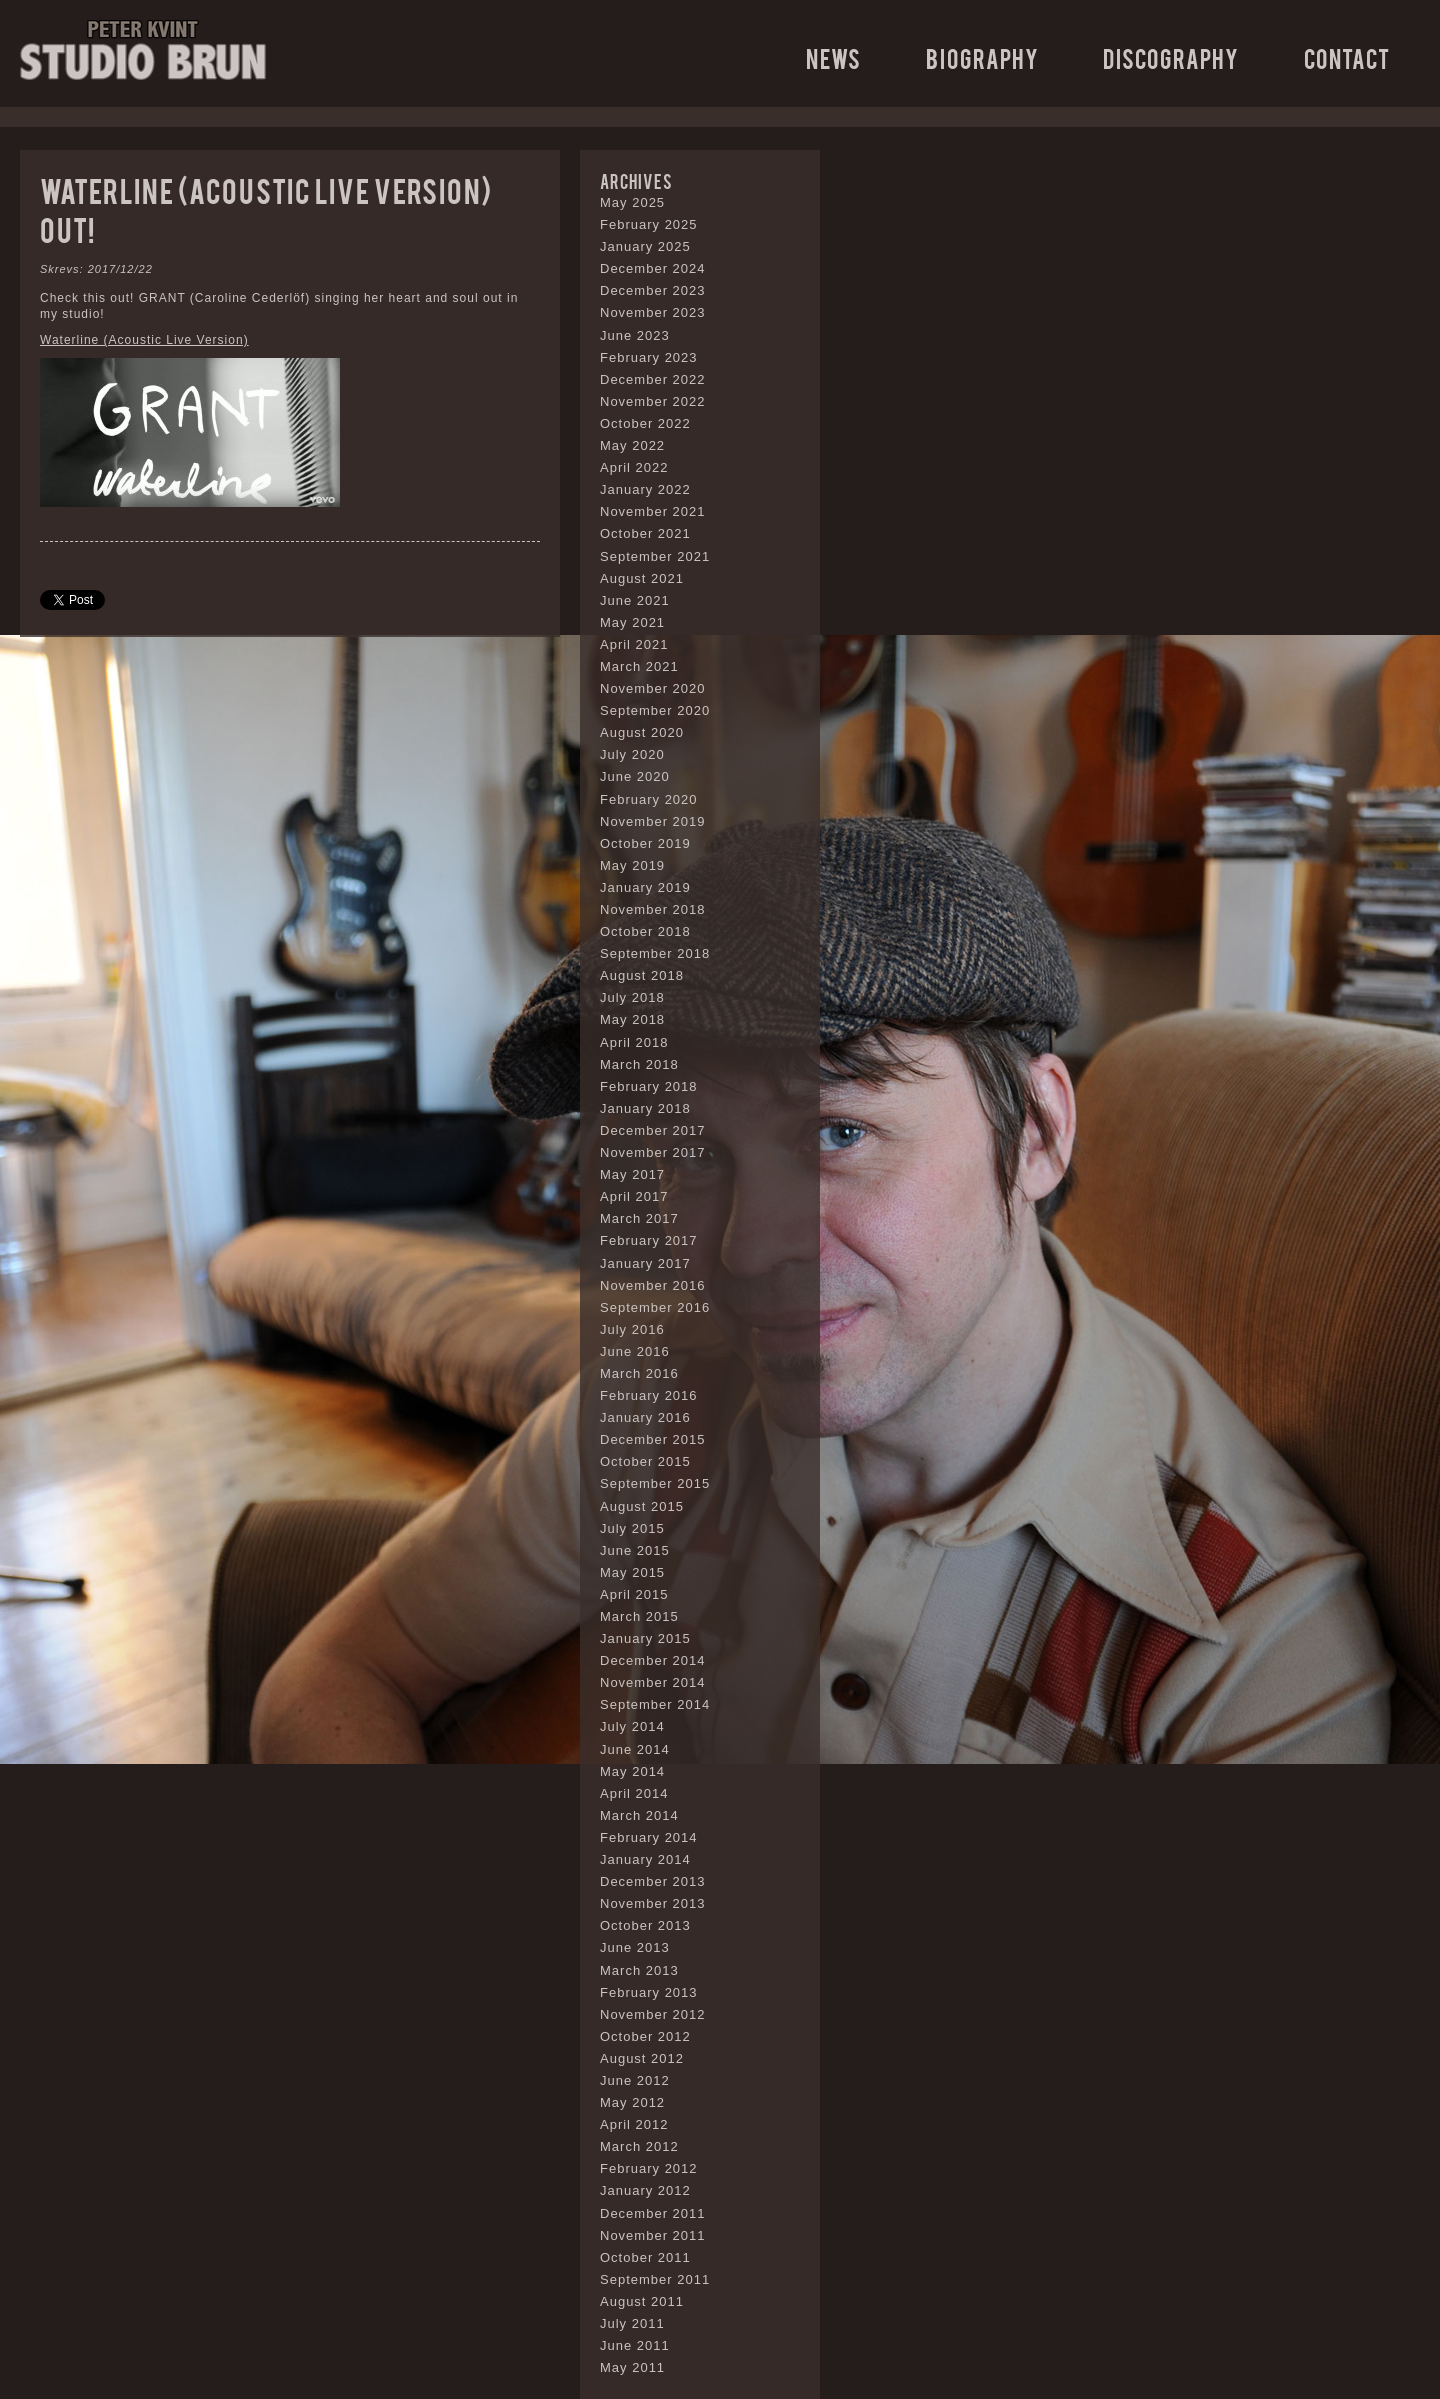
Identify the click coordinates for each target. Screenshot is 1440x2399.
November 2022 (653, 401)
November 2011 (653, 2235)
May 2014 (632, 1771)
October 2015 (645, 1461)
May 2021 (632, 622)
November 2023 (653, 312)
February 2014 (649, 1837)
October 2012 (645, 2036)
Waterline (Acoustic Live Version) (144, 340)
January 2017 (645, 1263)
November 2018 (653, 909)
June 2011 (635, 2345)
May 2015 (632, 1572)
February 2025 (649, 224)
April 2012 (634, 2124)
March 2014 (639, 1815)
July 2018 (632, 997)
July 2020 (632, 754)
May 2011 (632, 2367)
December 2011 (653, 2213)
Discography (1171, 57)
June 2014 (635, 1749)
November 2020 (653, 688)
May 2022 (632, 445)
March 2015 (639, 1616)
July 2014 (632, 1726)
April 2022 (634, 467)
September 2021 (655, 556)
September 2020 (655, 710)
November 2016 (653, 1285)
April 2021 (634, 644)
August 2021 (642, 578)
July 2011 (632, 2323)
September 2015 (655, 1483)
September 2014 (655, 1704)
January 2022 (645, 489)
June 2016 (635, 1351)
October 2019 (645, 843)
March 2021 (639, 666)
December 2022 (653, 379)
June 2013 (635, 1947)
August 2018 (642, 975)
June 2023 (635, 335)
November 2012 (653, 2014)
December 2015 (653, 1439)
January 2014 (645, 1859)
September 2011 (655, 2279)
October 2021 (645, 533)
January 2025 (645, 246)
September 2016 (655, 1307)
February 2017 (649, 1240)
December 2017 (653, 1130)
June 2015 (635, 1550)
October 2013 (645, 1925)
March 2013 (639, 1970)
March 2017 (639, 1218)
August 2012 (642, 2058)
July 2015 (632, 1528)
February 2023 (649, 357)
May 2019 (632, 865)
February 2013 (649, 1992)
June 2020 (635, 776)
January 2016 (645, 1417)
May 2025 (632, 202)
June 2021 (635, 600)
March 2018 (639, 1064)
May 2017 (632, 1174)
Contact (1347, 57)
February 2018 (649, 1086)
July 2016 (632, 1329)
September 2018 (655, 953)
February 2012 (649, 2168)
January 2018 (645, 1108)
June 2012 (635, 2080)
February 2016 (649, 1395)
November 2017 (653, 1152)
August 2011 (642, 2301)
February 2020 (649, 799)
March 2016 (639, 1373)
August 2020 (642, 732)
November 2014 (653, 1682)
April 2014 (634, 1793)
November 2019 (653, 821)
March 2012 (639, 2146)
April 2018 (634, 1042)
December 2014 (653, 1660)
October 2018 (645, 931)
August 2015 (642, 1506)
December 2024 (653, 268)
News (833, 57)
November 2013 (653, 1903)
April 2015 (634, 1594)
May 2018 (632, 1019)
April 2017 (634, 1196)
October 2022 (645, 423)
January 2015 (645, 1638)
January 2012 (645, 2190)
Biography (982, 57)
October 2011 (645, 2257)
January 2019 (645, 887)
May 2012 (632, 2102)
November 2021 (653, 511)
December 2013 (653, 1881)
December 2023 (653, 290)
